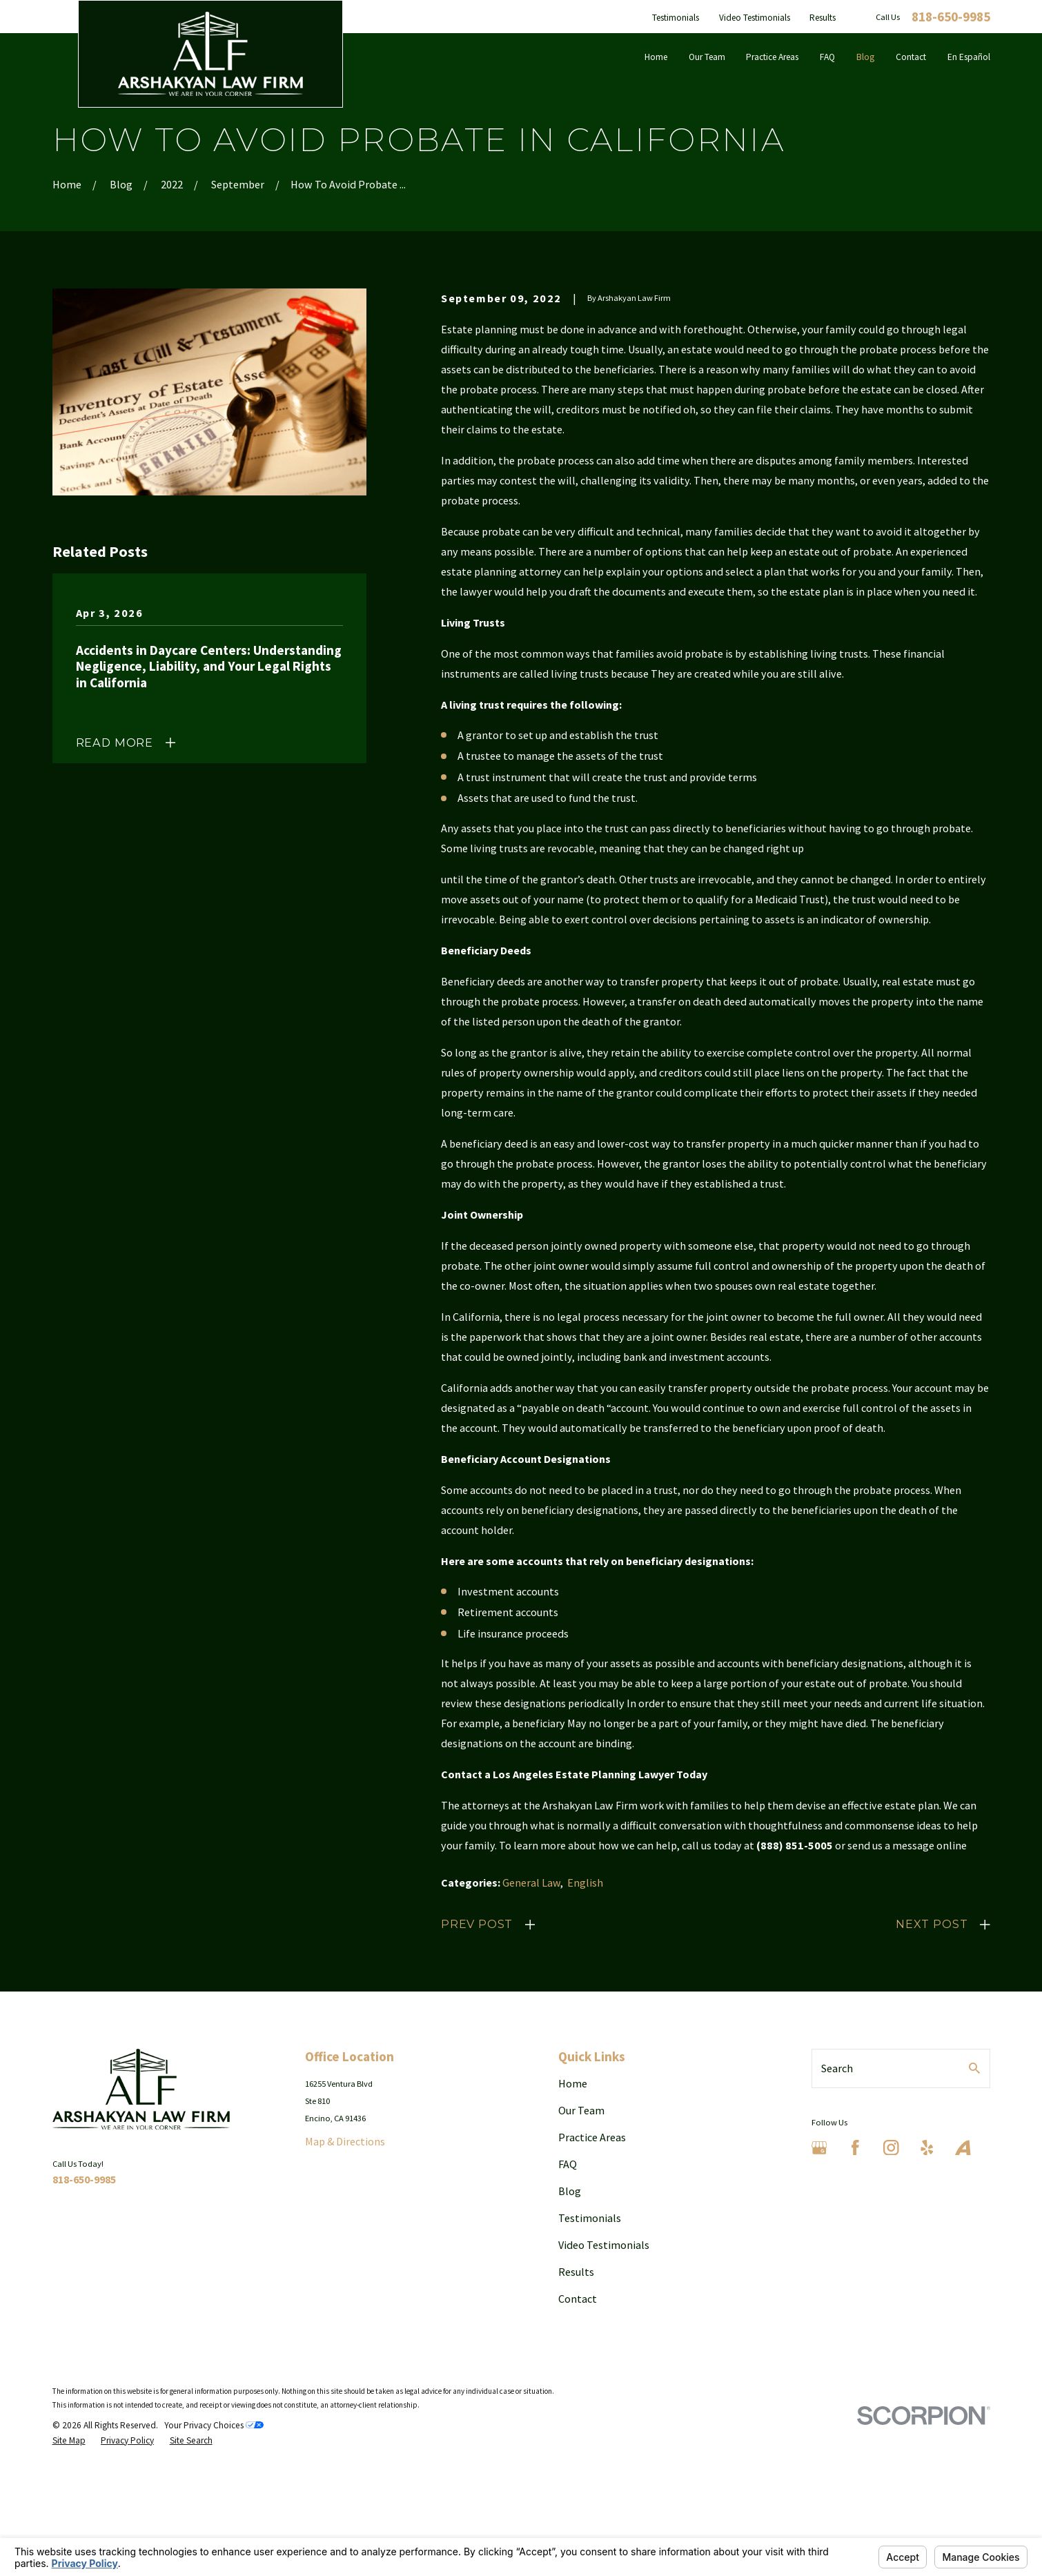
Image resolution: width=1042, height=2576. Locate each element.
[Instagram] (891, 2148)
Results (822, 17)
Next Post (931, 1924)
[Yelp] (927, 2148)
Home (572, 2083)
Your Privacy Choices (214, 2425)
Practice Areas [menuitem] (772, 57)
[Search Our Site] (974, 2068)
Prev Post (477, 1924)
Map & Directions (345, 2141)
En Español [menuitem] (968, 57)
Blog (569, 2191)
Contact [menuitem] (911, 57)
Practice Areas (592, 2137)
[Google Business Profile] (819, 2148)
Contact (577, 2298)
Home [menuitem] (656, 57)
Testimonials (675, 17)
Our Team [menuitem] (707, 57)
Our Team (581, 2110)
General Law (531, 1882)
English (585, 1882)
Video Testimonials (754, 17)
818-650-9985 (951, 16)
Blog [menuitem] (865, 57)
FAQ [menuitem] (827, 57)
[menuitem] (69, 2441)
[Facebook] (855, 2148)
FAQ (567, 2164)
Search (837, 2068)
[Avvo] (963, 2148)
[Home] (210, 53)
